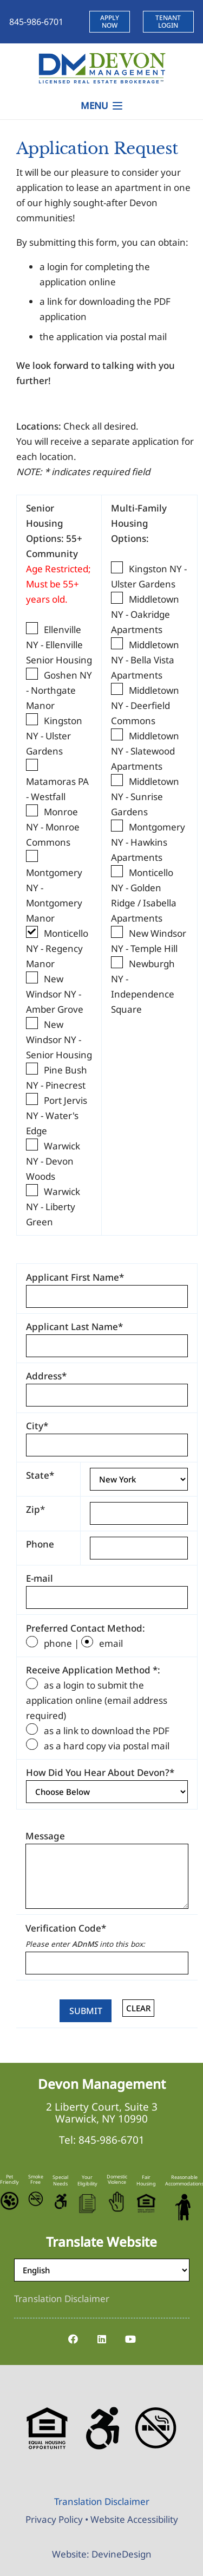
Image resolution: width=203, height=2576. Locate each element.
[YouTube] (130, 2339)
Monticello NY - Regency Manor (57, 948)
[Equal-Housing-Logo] (146, 2203)
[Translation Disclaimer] (61, 2298)
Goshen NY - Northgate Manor (59, 690)
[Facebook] (73, 2339)
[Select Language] (101, 2270)
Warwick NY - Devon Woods (53, 1161)
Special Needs (60, 2180)
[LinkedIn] (101, 2339)
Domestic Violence (117, 2179)
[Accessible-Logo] (60, 2201)
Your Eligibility (87, 2180)
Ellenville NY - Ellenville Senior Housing (59, 644)
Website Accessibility (134, 2519)
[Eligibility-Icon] (87, 2204)
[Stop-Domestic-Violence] (117, 2201)
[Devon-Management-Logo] (101, 68)
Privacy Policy (54, 2519)
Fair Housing (146, 2180)
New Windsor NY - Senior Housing (59, 1039)
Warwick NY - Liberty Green (53, 1206)
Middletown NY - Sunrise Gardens (145, 796)
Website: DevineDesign (102, 2554)
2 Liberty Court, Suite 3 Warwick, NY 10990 (102, 2113)
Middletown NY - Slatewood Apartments (145, 751)
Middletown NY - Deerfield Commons (145, 705)
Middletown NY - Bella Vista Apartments (145, 659)
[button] (101, 105)
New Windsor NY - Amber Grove (54, 994)
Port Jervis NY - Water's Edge (56, 1115)
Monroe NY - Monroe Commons (53, 827)
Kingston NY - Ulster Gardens (54, 735)
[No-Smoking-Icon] (35, 2199)
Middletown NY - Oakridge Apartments (145, 614)
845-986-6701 (111, 2140)
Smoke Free (35, 2179)
